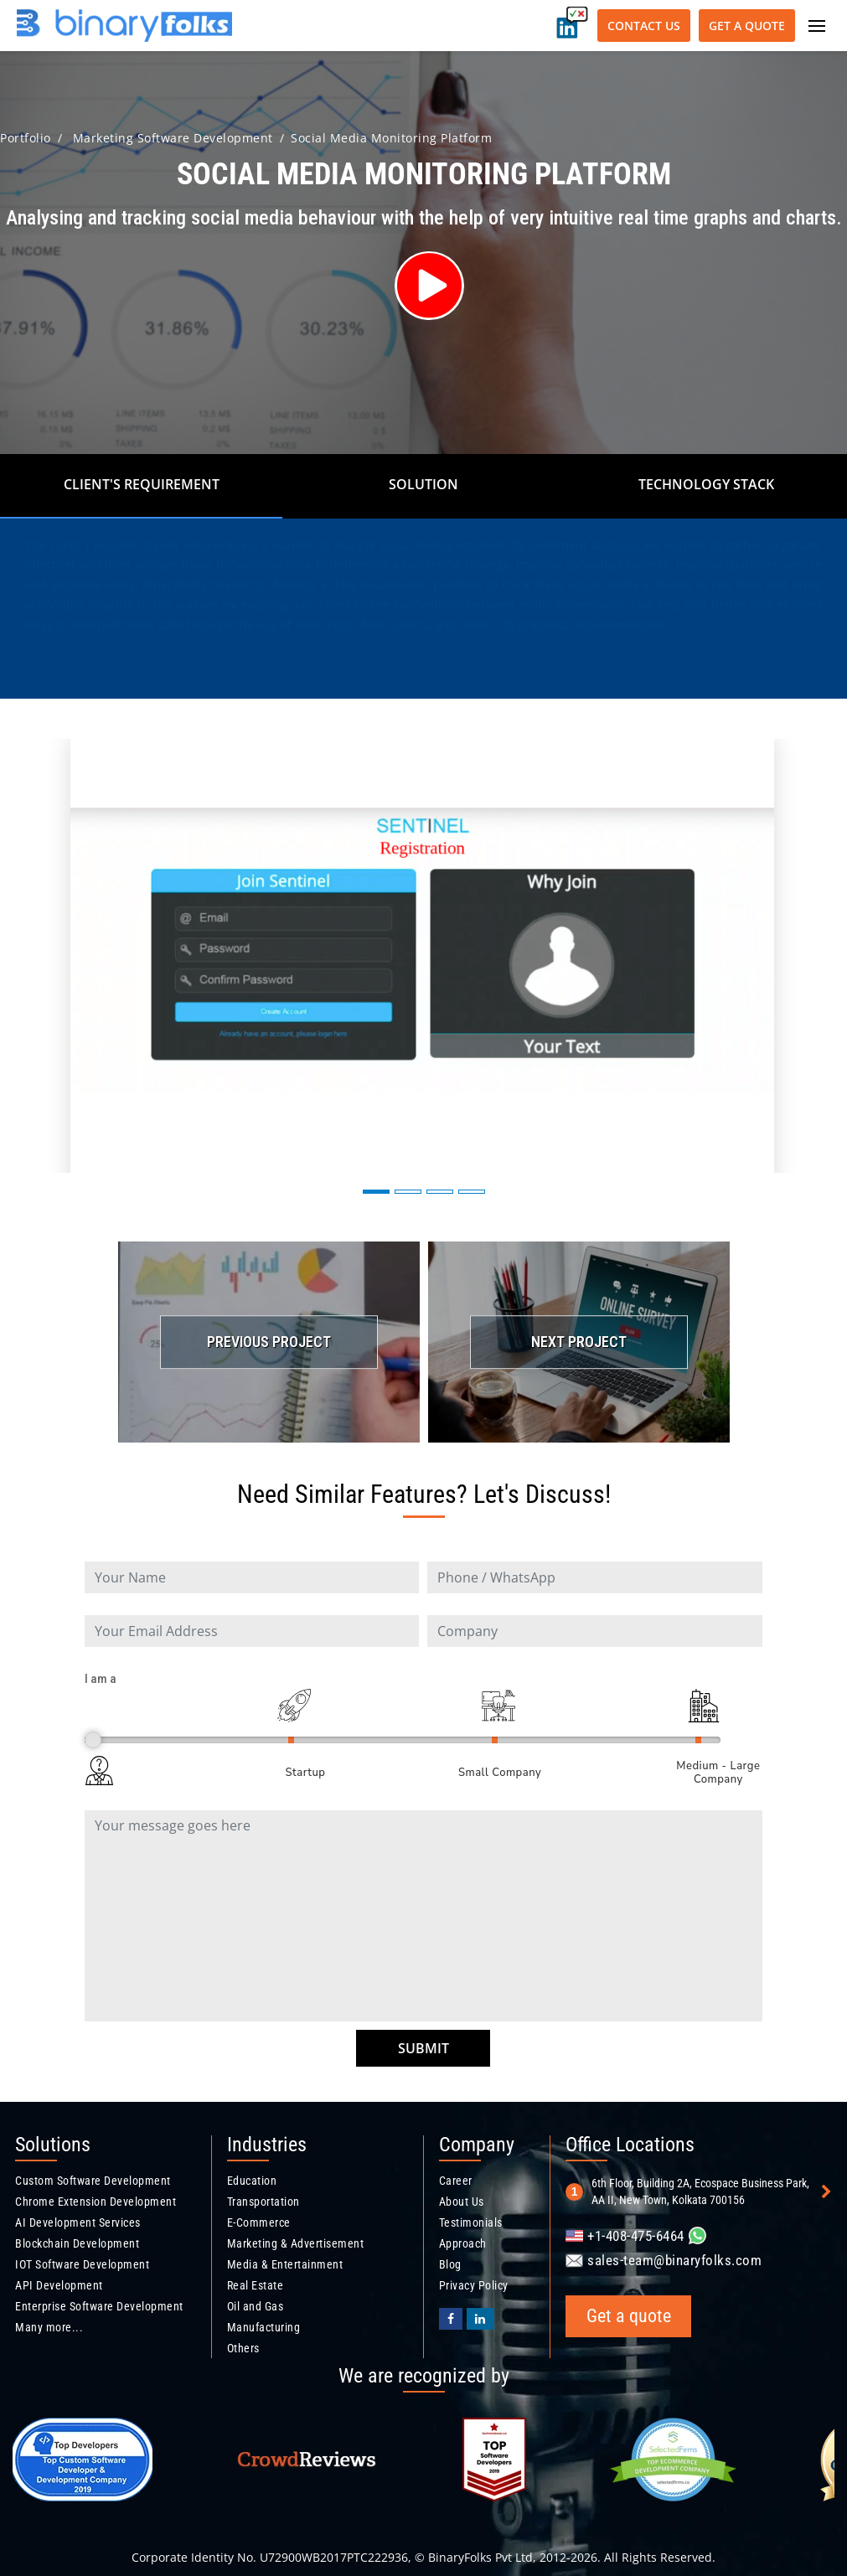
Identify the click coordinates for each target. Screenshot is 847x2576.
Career (456, 2180)
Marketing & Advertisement (295, 2243)
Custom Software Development (93, 2180)
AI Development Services (78, 2222)
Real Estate (255, 2285)
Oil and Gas (255, 2306)
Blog (450, 2264)
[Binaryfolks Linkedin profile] (480, 2319)
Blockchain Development (77, 2243)
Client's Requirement (141, 484)
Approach (463, 2243)
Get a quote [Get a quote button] (747, 26)
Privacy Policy (474, 2285)
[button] (376, 1192)
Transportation (263, 2201)
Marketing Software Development (173, 138)
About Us (461, 2201)
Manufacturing (264, 2327)
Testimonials (471, 2222)
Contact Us (643, 26)
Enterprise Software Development (99, 2306)
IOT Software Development (82, 2264)
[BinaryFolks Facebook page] (451, 2319)
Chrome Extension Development (95, 2201)
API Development (59, 2285)
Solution (423, 484)
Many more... (49, 2327)
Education (252, 2180)
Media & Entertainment (285, 2264)
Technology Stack (706, 484)
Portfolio (25, 138)
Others (243, 2348)
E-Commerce (259, 2222)
